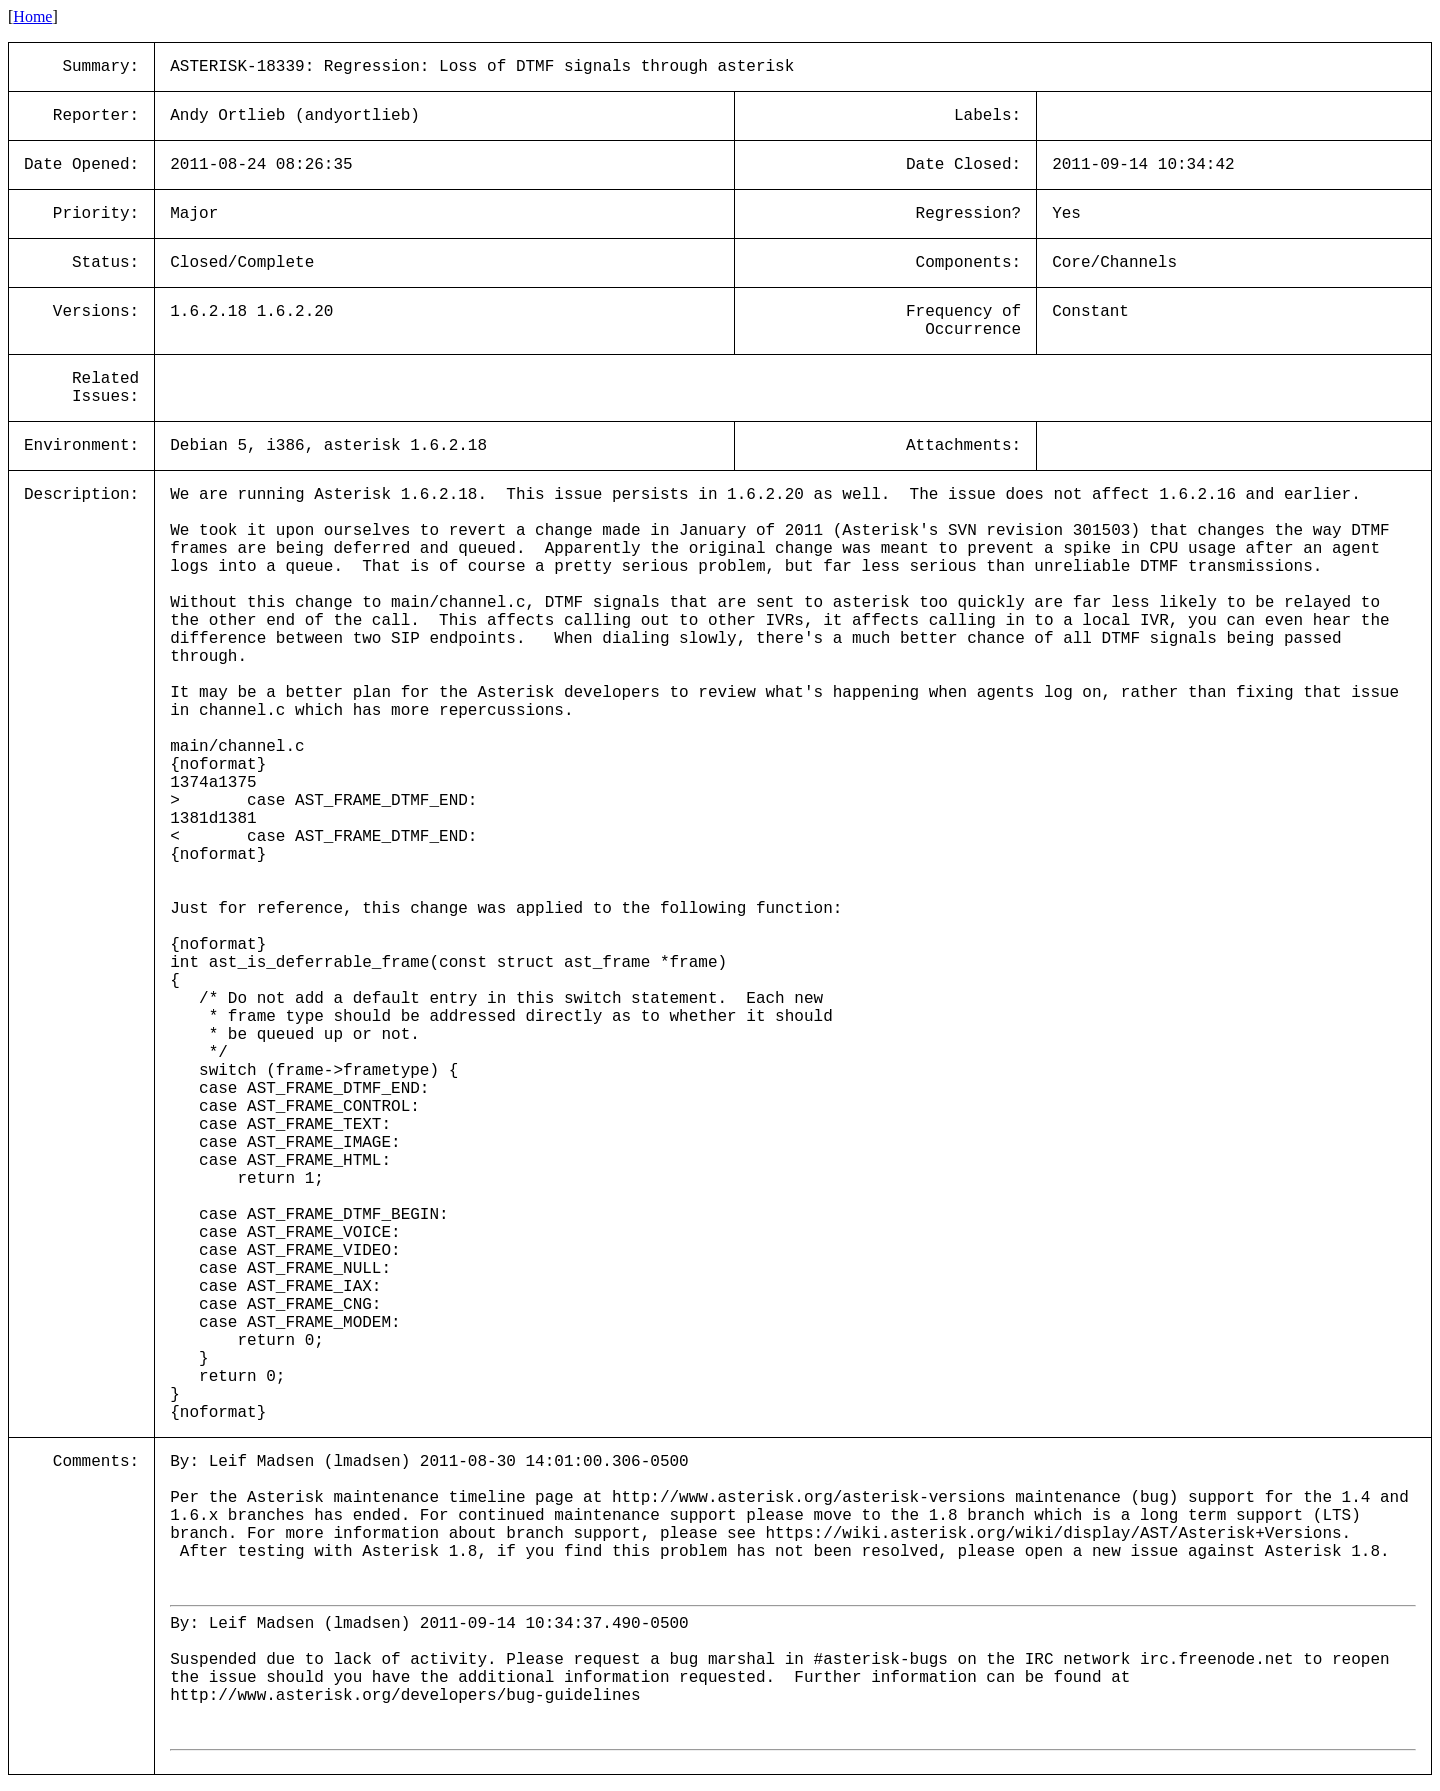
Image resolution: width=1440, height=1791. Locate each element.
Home (32, 16)
